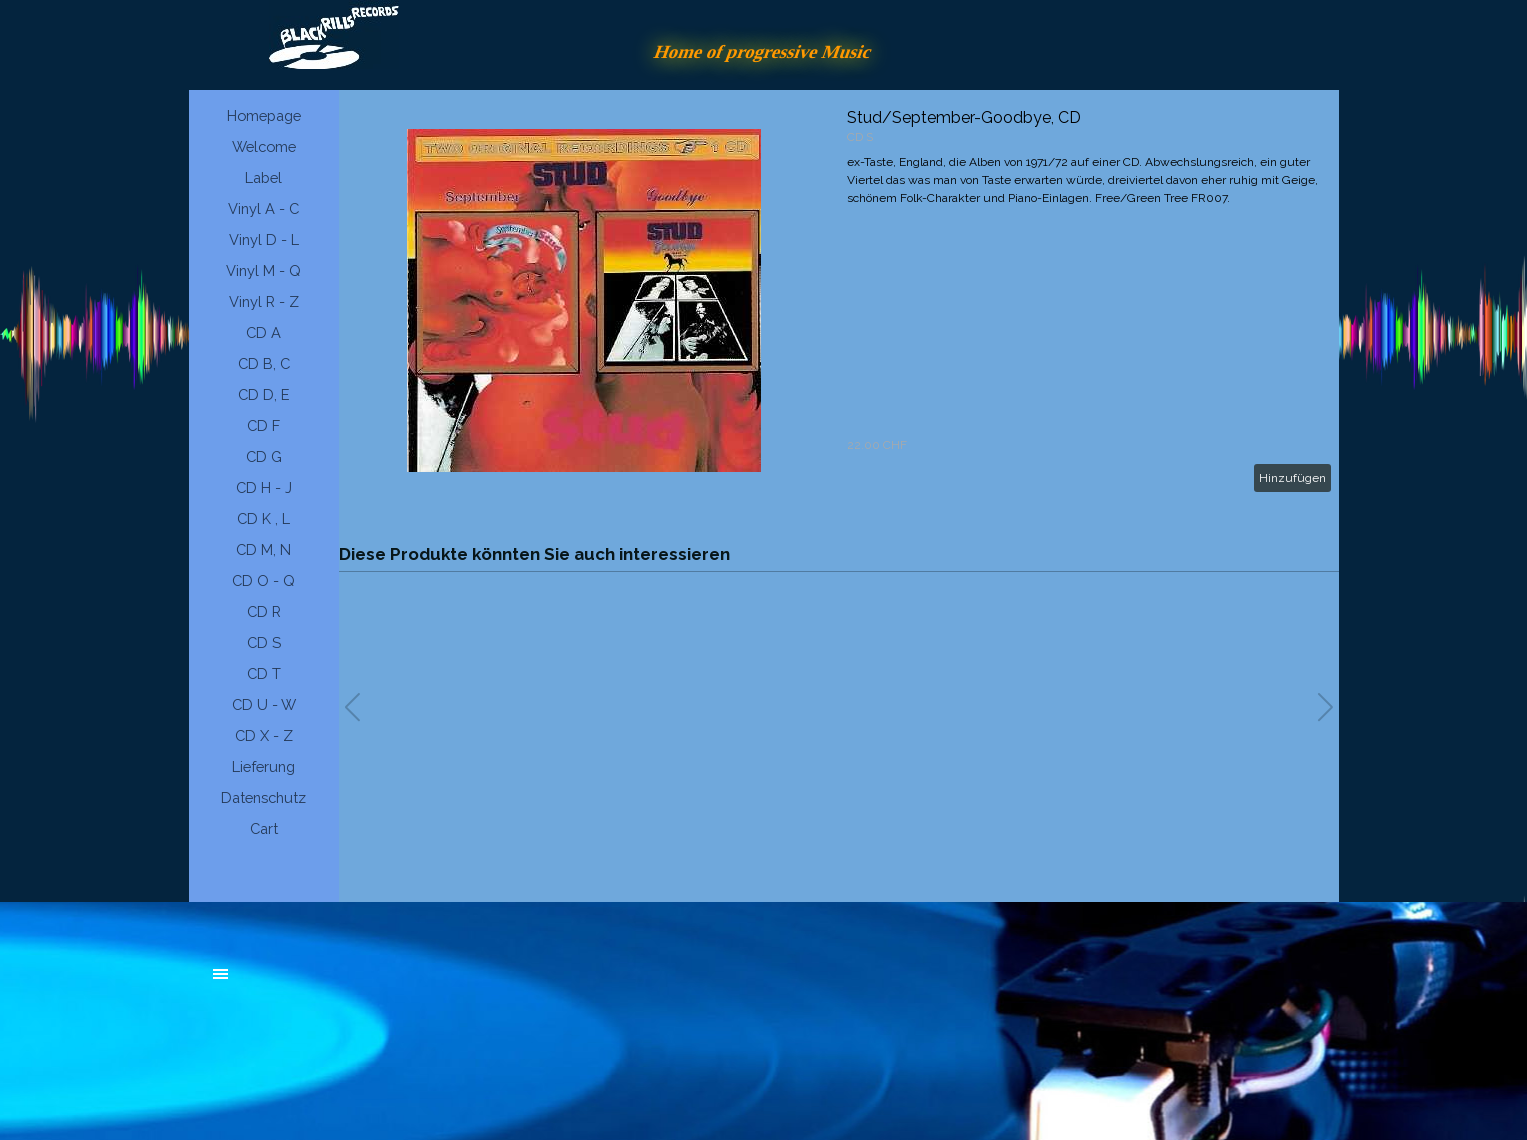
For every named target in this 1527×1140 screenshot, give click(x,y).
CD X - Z (264, 735)
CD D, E (264, 394)
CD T (264, 673)
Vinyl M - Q (263, 270)
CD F (263, 425)
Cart (264, 828)
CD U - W (264, 704)
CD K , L (263, 518)
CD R (264, 611)
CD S (264, 642)
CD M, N (263, 549)
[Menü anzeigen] (221, 974)
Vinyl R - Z (264, 301)
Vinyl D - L (264, 239)
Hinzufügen (1292, 478)
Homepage (264, 115)
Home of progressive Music (764, 51)
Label (263, 177)
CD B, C (264, 363)
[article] (839, 300)
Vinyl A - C (263, 208)
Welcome (264, 146)
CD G (264, 456)
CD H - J (264, 487)
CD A (263, 332)
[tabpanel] (364, 984)
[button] (1325, 707)
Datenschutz (263, 797)
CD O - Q (263, 580)
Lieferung (263, 766)
